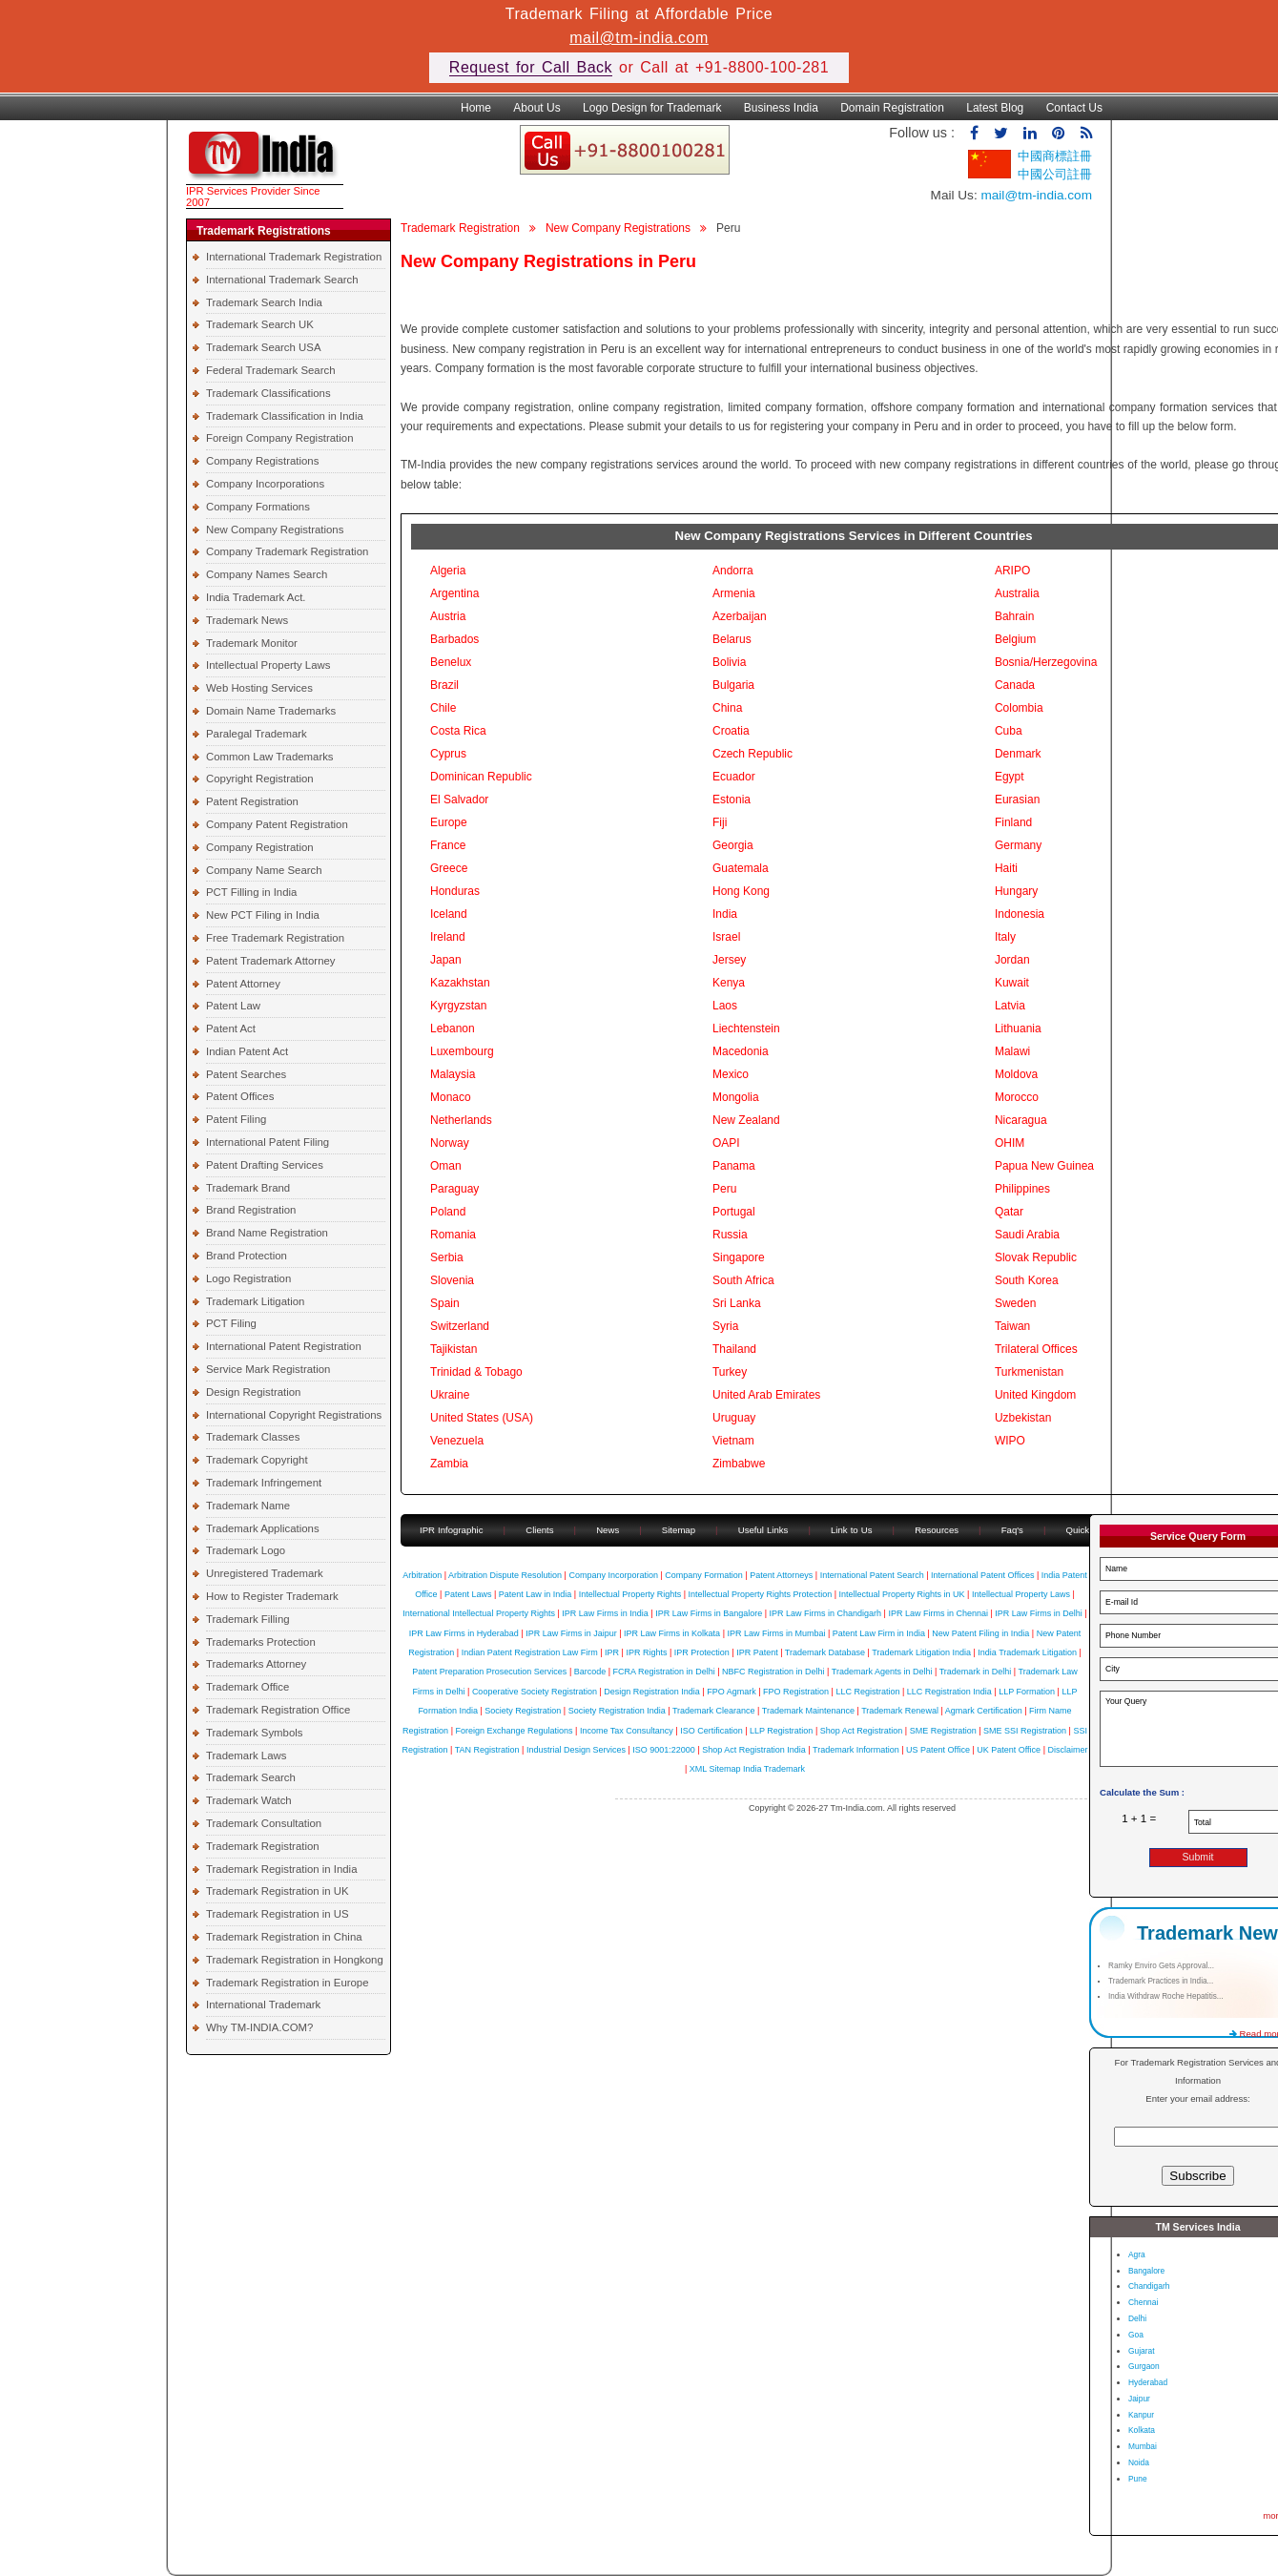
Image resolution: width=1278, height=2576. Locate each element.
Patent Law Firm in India (879, 1633)
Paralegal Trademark (256, 733)
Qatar (1009, 1211)
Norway (449, 1143)
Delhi (1137, 2318)
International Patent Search (872, 1575)
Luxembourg (462, 1051)
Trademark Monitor (252, 643)
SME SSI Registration (1024, 1730)
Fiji (719, 822)
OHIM (1009, 1143)
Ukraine (449, 1395)
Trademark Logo (245, 1550)
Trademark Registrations (263, 231)
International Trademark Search (282, 279)
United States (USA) (481, 1417)
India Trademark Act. (255, 597)
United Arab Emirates (766, 1395)
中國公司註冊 (1055, 174)
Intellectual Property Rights (630, 1594)
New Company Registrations (274, 529)
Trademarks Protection (261, 1642)
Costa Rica (458, 730)
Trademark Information (856, 1750)
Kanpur (1141, 2415)
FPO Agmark (731, 1691)
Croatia (731, 730)
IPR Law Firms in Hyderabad (464, 1633)
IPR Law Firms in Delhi (1038, 1613)
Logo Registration (248, 1278)
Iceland (448, 914)
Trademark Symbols (254, 1732)
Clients (539, 1530)
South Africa (743, 1280)
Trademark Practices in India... (1160, 1981)
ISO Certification (711, 1730)
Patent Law (233, 1005)
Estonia (731, 799)
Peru (724, 1188)
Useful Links (765, 1530)
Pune (1137, 2478)
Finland (1013, 822)
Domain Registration (892, 107)
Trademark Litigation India (921, 1652)
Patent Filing (236, 1119)
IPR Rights (646, 1652)
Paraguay (454, 1188)
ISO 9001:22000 (663, 1750)
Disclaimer (1067, 1750)
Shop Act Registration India (754, 1750)
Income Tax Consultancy (626, 1730)
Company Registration (260, 847)
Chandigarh (1148, 2286)
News (609, 1530)
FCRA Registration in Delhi (664, 1671)
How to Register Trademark (272, 1596)
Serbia (447, 1257)
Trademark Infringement (263, 1482)
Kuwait (1012, 982)
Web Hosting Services (259, 688)
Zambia (449, 1463)
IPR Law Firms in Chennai (938, 1613)
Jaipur (1139, 2398)
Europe (448, 822)
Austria (447, 616)
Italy (1005, 937)
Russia (730, 1234)
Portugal (733, 1211)
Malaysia (452, 1074)
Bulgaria (733, 685)
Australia (1017, 593)
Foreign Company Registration (279, 438)
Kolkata (1141, 2430)
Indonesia (1019, 914)
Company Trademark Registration (287, 551)
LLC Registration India (949, 1691)
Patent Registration (252, 801)
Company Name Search (264, 870)
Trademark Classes (252, 1437)
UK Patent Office (1009, 1750)
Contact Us (1074, 107)
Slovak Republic (1036, 1257)
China (727, 708)
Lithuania (1018, 1028)
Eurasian (1017, 799)
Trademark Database (825, 1652)
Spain (445, 1303)
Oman (446, 1166)
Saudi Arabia (1027, 1234)
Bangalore (1146, 2270)
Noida (1138, 2462)
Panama (733, 1166)
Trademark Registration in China (284, 1936)
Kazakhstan (460, 982)
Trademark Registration (263, 1846)
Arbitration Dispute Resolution (505, 1575)
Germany (1018, 845)
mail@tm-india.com (639, 38)
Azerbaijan (739, 616)
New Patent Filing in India (980, 1633)
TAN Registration (487, 1750)
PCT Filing (231, 1323)
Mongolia (735, 1097)
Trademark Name (248, 1505)
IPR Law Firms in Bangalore (708, 1613)
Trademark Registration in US (277, 1914)
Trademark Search (251, 1777)
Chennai (1143, 2302)
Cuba (1008, 730)
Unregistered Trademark (264, 1573)
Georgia (732, 845)
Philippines (1022, 1188)
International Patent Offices (982, 1575)
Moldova (1016, 1074)
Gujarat (1141, 2351)
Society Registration (522, 1710)
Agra (1136, 2254)
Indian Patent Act (247, 1051)
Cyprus (448, 753)
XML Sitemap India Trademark (747, 1769)
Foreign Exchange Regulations (513, 1730)
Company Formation (704, 1575)
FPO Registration (796, 1691)
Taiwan (1012, 1326)
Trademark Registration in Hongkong (294, 1959)
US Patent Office (938, 1750)
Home (476, 107)
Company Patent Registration (277, 824)
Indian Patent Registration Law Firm (530, 1652)
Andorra (732, 570)
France (447, 845)
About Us (536, 107)
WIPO (1010, 1440)
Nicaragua (1021, 1120)
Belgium (1015, 639)
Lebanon (452, 1028)
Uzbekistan (1023, 1417)
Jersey (729, 959)
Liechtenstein (746, 1028)
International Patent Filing (267, 1142)
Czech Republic (752, 753)
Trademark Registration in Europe (287, 1982)
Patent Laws (468, 1594)
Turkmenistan (1029, 1372)
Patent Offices (240, 1096)
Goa (1136, 2334)
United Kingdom (1035, 1395)
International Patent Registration (283, 1346)
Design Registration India (652, 1691)
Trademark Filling (248, 1619)
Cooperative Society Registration (534, 1691)
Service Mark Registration (268, 1369)
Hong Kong (741, 891)
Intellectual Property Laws (268, 665)
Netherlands (461, 1120)
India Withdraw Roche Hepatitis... (1166, 1996)
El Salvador (459, 799)
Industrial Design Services (576, 1750)
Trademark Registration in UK (277, 1891)
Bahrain (1014, 616)
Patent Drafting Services (264, 1165)
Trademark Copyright (257, 1459)
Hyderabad (1147, 2382)
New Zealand (746, 1120)
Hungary (1016, 891)
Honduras (455, 891)
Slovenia (452, 1280)
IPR (612, 1652)
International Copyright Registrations (293, 1415)
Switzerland (459, 1326)
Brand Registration (251, 1209)
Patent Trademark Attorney (271, 960)
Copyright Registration (260, 778)
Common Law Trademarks (270, 756)
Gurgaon (1144, 2366)
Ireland (447, 937)
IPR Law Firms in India (605, 1613)
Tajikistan (453, 1349)
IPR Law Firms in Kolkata (672, 1633)
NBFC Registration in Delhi (773, 1671)
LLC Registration (867, 1691)
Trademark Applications (263, 1528)
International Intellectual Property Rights (478, 1613)
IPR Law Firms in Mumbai (776, 1633)
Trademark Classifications (268, 393)
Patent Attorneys (781, 1575)
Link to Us (851, 1530)
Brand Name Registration (267, 1232)
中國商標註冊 (1055, 156)
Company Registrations (262, 461)
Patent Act (231, 1028)
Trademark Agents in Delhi (882, 1671)
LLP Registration (781, 1730)
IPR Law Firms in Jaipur (571, 1633)
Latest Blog (994, 107)
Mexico (730, 1074)
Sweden (1015, 1303)
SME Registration (943, 1730)
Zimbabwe (738, 1463)
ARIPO (1012, 570)
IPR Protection (702, 1652)
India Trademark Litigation (1027, 1652)
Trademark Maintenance (808, 1710)
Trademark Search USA (263, 347)
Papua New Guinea (1044, 1166)
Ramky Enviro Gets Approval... (1161, 1966)
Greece (448, 868)
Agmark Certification (983, 1710)
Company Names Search (266, 574)
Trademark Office (247, 1687)
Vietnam (733, 1440)
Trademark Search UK (260, 324)
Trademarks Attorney (256, 1664)
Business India (781, 107)
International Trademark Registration (293, 256)
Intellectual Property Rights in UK (901, 1594)
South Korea (1027, 1280)
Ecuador (733, 776)
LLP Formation (1027, 1691)
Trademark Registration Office (278, 1709)
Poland (447, 1211)
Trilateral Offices (1036, 1349)
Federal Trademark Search (270, 370)
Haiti (1006, 868)
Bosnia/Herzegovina (1046, 662)
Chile (443, 708)
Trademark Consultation (263, 1823)
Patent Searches (246, 1074)
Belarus (732, 639)
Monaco (450, 1097)
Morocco (1017, 1097)
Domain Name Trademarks (271, 711)
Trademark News (247, 620)
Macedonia (740, 1051)
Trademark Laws (246, 1755)
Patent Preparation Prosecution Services (489, 1671)
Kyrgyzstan (458, 1005)
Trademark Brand (248, 1188)
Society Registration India (617, 1710)
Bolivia (729, 662)
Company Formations (258, 506)
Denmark (1018, 753)
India (724, 914)
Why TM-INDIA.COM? (259, 2027)
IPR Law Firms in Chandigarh (826, 1613)
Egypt (1009, 776)
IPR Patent (757, 1652)
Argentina (454, 593)
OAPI (726, 1143)
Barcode (590, 1671)
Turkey (729, 1372)
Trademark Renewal (899, 1710)
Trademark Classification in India (284, 416)
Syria (725, 1326)
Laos (724, 1005)
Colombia (1019, 708)
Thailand (734, 1349)
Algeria (447, 570)
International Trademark (263, 2004)
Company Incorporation (613, 1575)
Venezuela (457, 1440)
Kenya (728, 982)
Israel (726, 937)
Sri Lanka (736, 1303)
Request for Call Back (530, 67)
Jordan (1012, 959)
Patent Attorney (243, 983)
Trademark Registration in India (281, 1869)
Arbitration (422, 1575)
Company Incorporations (265, 483)
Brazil (444, 685)
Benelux (450, 662)
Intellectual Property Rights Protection (761, 1594)
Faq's (1012, 1530)
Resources (936, 1530)
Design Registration (253, 1392)
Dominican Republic (481, 776)
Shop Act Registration (861, 1730)
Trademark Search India (264, 302)
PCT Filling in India (251, 892)
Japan (446, 959)
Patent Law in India (535, 1594)
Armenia (733, 593)
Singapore (738, 1257)
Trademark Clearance (713, 1710)
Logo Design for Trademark (652, 107)
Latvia (1010, 1005)
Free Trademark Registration (275, 938)
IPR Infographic (452, 1530)
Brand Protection (246, 1255)
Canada (1015, 685)
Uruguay (733, 1417)
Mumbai (1142, 2446)
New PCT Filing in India (263, 915)
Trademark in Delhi (975, 1671)
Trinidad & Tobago (476, 1372)
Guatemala (740, 868)
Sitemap (678, 1530)
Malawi (1012, 1051)
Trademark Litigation (255, 1301)
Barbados (454, 639)
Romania (453, 1234)
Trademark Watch (249, 1800)
